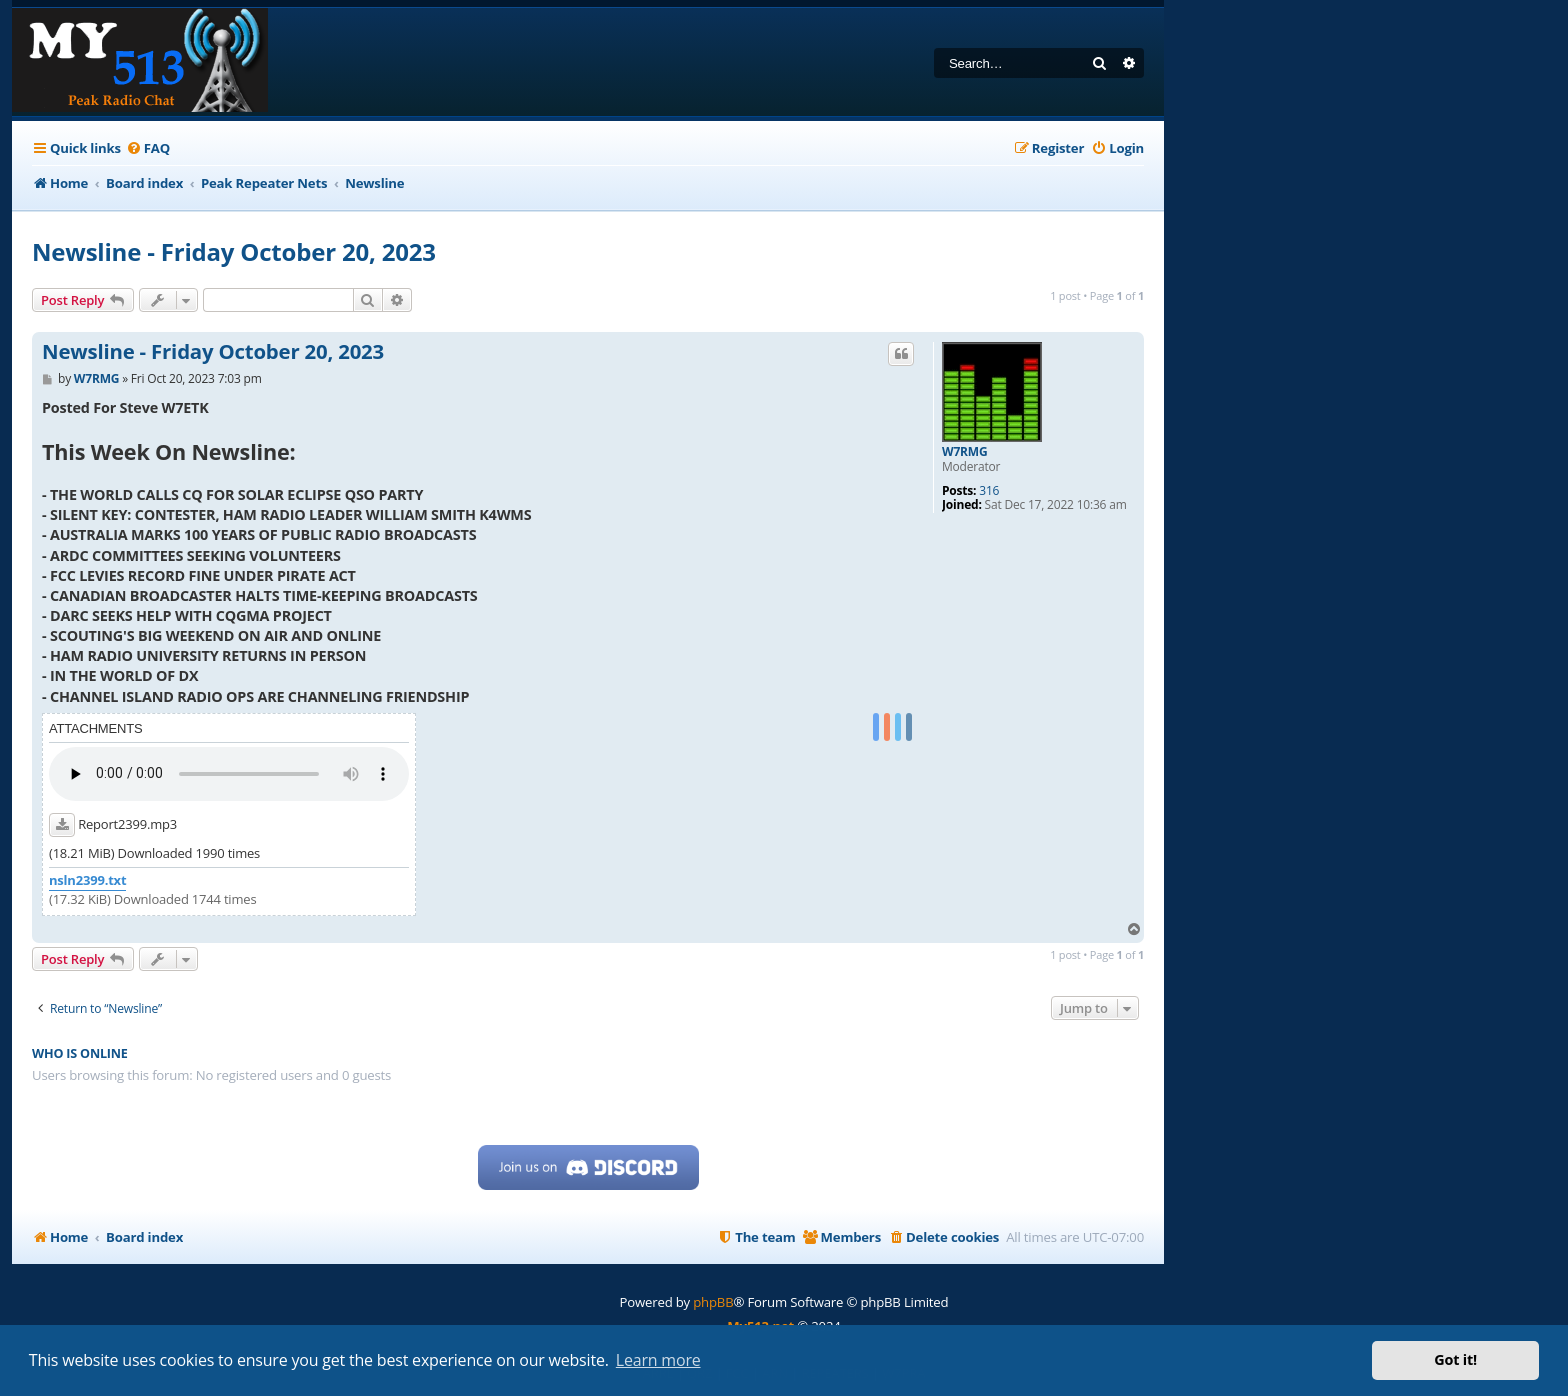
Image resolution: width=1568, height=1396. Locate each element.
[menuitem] (148, 148)
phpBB (713, 1302)
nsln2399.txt (87, 880)
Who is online (80, 1053)
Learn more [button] (658, 1360)
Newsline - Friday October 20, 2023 (234, 251)
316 (989, 491)
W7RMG (964, 452)
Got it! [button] (1455, 1359)
